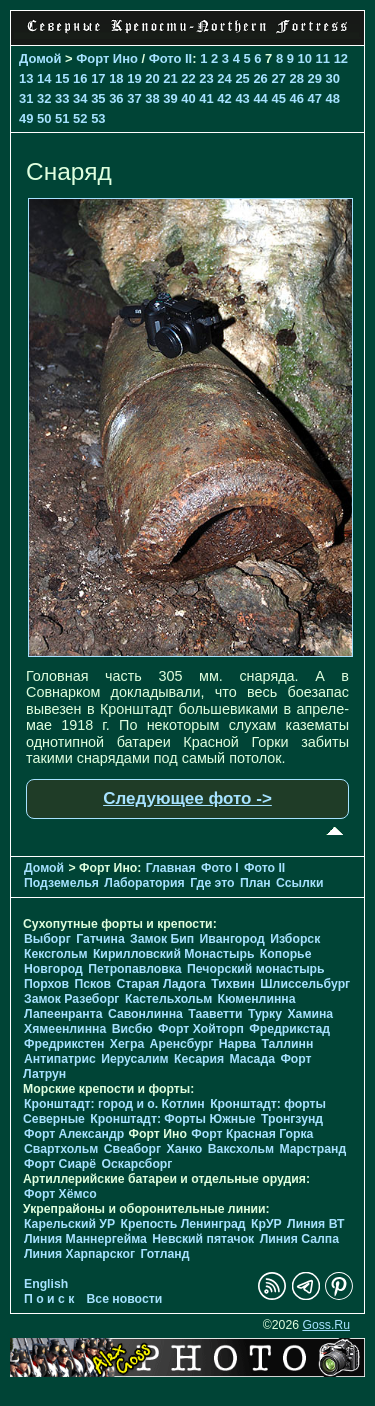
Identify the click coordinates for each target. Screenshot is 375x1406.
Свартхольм (61, 1149)
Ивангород (232, 939)
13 (26, 78)
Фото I (220, 868)
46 (296, 98)
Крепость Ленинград (183, 1224)
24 (224, 78)
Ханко (185, 1149)
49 (26, 118)
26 (260, 78)
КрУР (266, 1224)
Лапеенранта (63, 1014)
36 (116, 98)
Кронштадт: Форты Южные (172, 1119)
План (255, 883)
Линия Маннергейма (85, 1239)
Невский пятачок (203, 1239)
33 (62, 98)
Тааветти (215, 1014)
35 (98, 98)
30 (333, 78)
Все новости (125, 1299)
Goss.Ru (326, 1325)
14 (44, 78)
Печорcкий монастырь (256, 969)
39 (170, 98)
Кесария (199, 1059)
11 (323, 58)
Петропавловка (134, 969)
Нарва (237, 1044)
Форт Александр (74, 1134)
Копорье (286, 954)
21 (170, 78)
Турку (265, 1014)
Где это (212, 883)
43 (242, 98)
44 (260, 98)
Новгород (53, 969)
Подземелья (61, 883)
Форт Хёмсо (60, 1194)
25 (242, 78)
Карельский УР (69, 1224)
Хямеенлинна (65, 1029)
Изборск (295, 939)
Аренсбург (182, 1044)
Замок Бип (162, 939)
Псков (92, 984)
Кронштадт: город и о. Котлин (114, 1104)
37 (134, 98)
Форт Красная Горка (252, 1134)
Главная (171, 868)
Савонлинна (145, 1014)
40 (188, 98)
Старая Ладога (160, 984)
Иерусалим (135, 1059)
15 (62, 78)
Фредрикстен (64, 1044)
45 (278, 98)
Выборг (47, 939)
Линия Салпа (299, 1239)
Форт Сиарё (60, 1164)
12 (341, 58)
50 (44, 118)
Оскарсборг (136, 1164)
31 (26, 98)
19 (134, 78)
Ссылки (299, 883)
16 (80, 78)
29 (315, 78)
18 (116, 78)
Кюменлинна (257, 999)
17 (98, 78)
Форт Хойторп (201, 1029)
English (46, 1284)
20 (152, 78)
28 (296, 78)
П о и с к (49, 1299)
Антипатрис (60, 1059)
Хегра (127, 1044)
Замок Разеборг (71, 999)
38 (152, 98)
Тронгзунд (292, 1119)
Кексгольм (55, 954)
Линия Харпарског (79, 1254)
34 (80, 98)
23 (206, 78)
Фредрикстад (289, 1029)
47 (315, 98)
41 (206, 98)
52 (80, 118)
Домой (40, 58)
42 (224, 98)
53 (98, 118)
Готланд (164, 1254)
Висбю (132, 1029)
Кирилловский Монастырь (174, 954)
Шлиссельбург (305, 984)
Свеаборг (132, 1149)
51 (62, 118)
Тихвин (233, 984)
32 (44, 98)
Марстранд (312, 1149)
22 (188, 78)
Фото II (171, 58)
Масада (251, 1059)
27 (278, 78)
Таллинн (287, 1044)
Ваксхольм (241, 1149)
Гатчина (100, 939)
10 (305, 58)
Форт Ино (107, 58)
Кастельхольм (168, 999)
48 (333, 98)
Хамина (310, 1014)
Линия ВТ (315, 1224)
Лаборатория (144, 883)
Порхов (46, 984)
